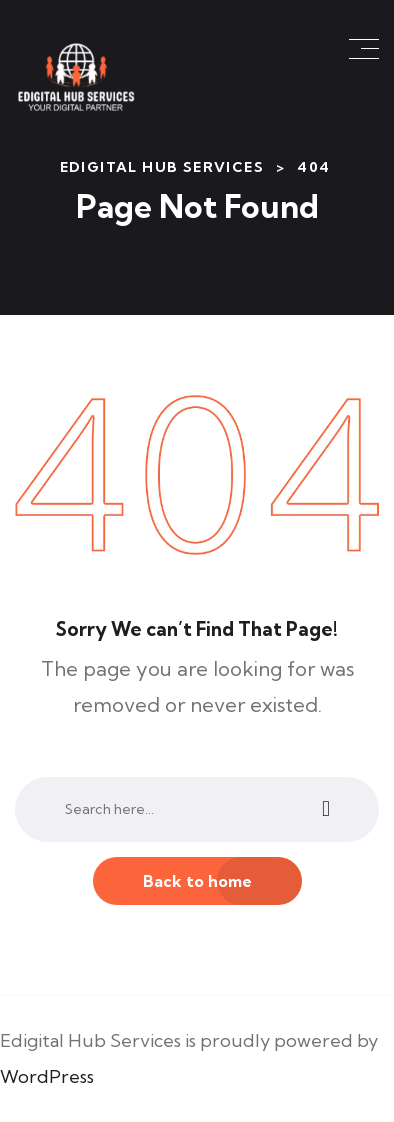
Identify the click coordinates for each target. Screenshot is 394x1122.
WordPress (47, 1076)
